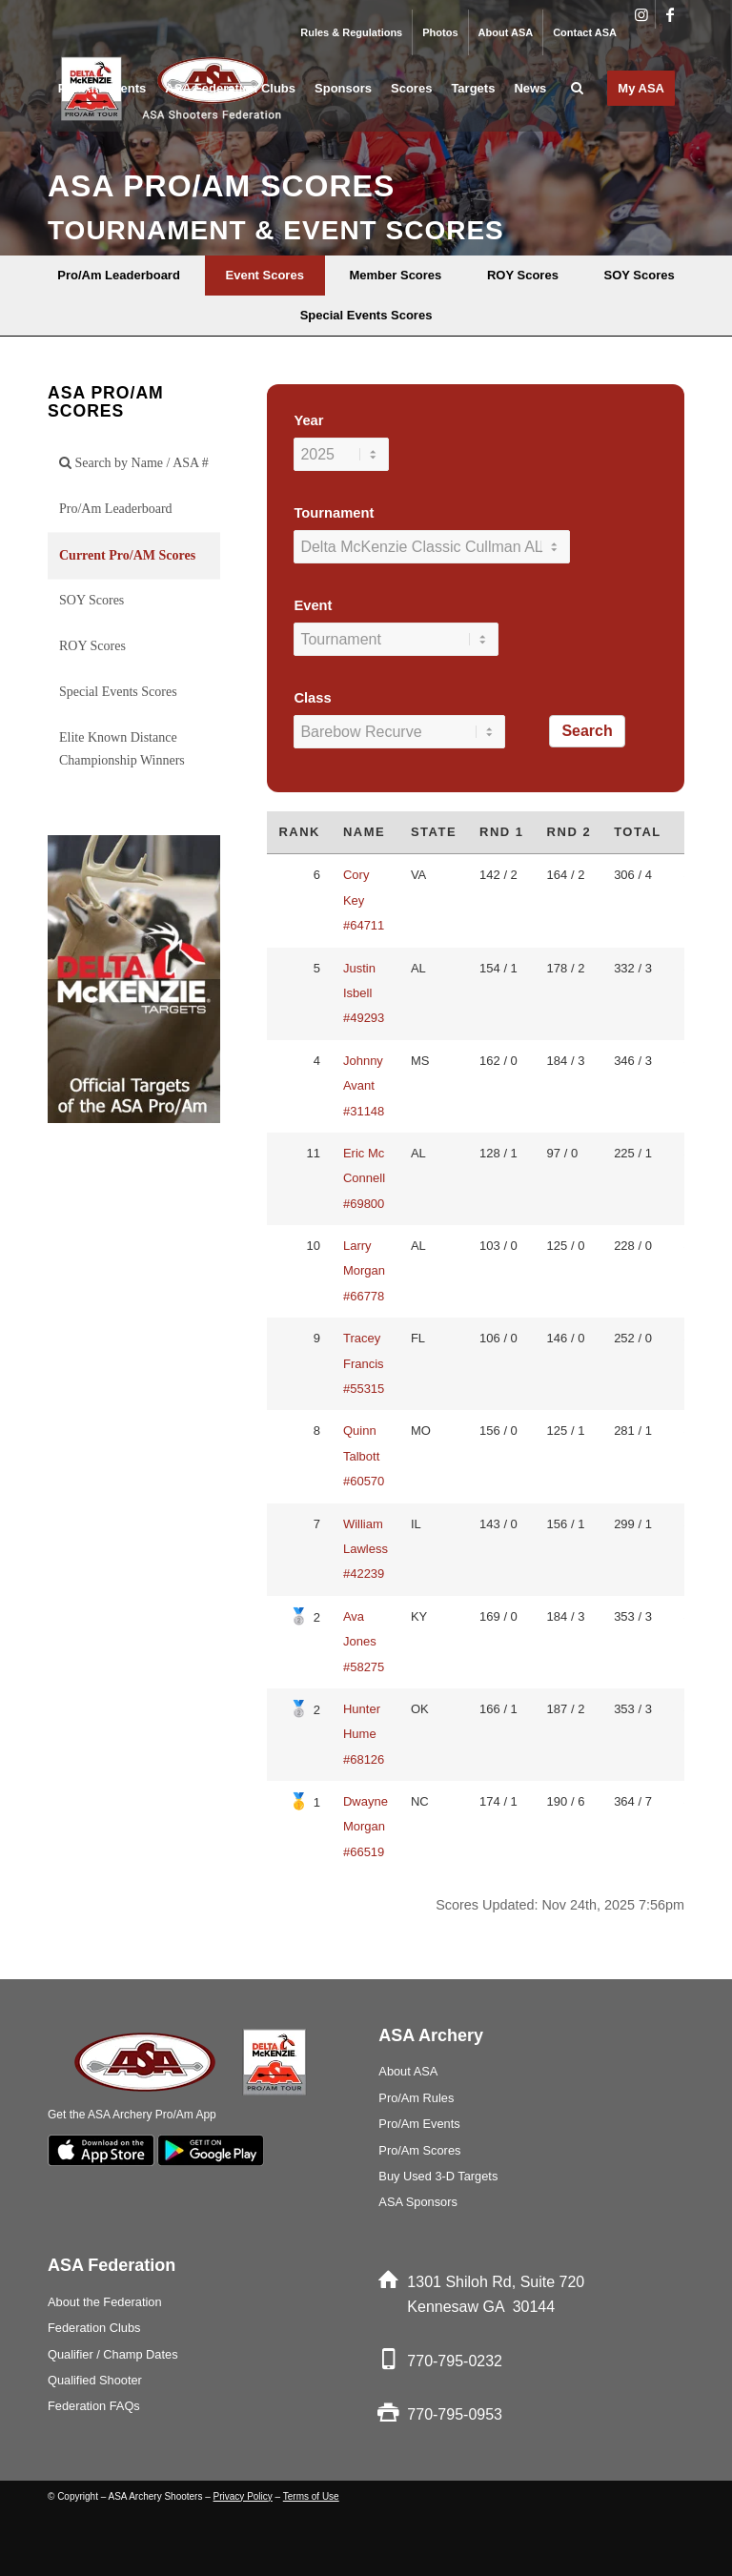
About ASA (506, 32)
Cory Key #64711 (363, 900)
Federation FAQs (94, 2406)
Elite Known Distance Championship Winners (122, 748)
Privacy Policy (243, 2496)
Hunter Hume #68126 (363, 1734)
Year (308, 420)
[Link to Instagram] (641, 14)
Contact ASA (585, 32)
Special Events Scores (118, 692)
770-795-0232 (454, 2361)
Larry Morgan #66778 (364, 1270)
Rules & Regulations (351, 32)
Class (312, 697)
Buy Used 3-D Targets (438, 2176)
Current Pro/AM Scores (127, 555)
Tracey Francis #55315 (363, 1363)
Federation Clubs (94, 2327)
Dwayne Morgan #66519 (365, 1826)
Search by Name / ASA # (134, 463)
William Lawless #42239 (365, 1549)
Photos (440, 32)
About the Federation (105, 2302)
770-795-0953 (454, 2414)
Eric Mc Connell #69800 (364, 1178)
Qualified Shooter (95, 2380)
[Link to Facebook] (670, 14)
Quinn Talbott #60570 (363, 1455)
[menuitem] (352, 32)
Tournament (334, 513)
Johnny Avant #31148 (363, 1085)
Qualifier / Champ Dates (113, 2354)
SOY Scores (91, 600)
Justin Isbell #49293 (363, 993)
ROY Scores (92, 646)
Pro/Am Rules (416, 2098)
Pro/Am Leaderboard (116, 508)
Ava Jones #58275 (363, 1641)
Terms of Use (311, 2496)
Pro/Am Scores (419, 2150)
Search (586, 731)
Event (313, 605)
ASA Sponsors (418, 2202)
